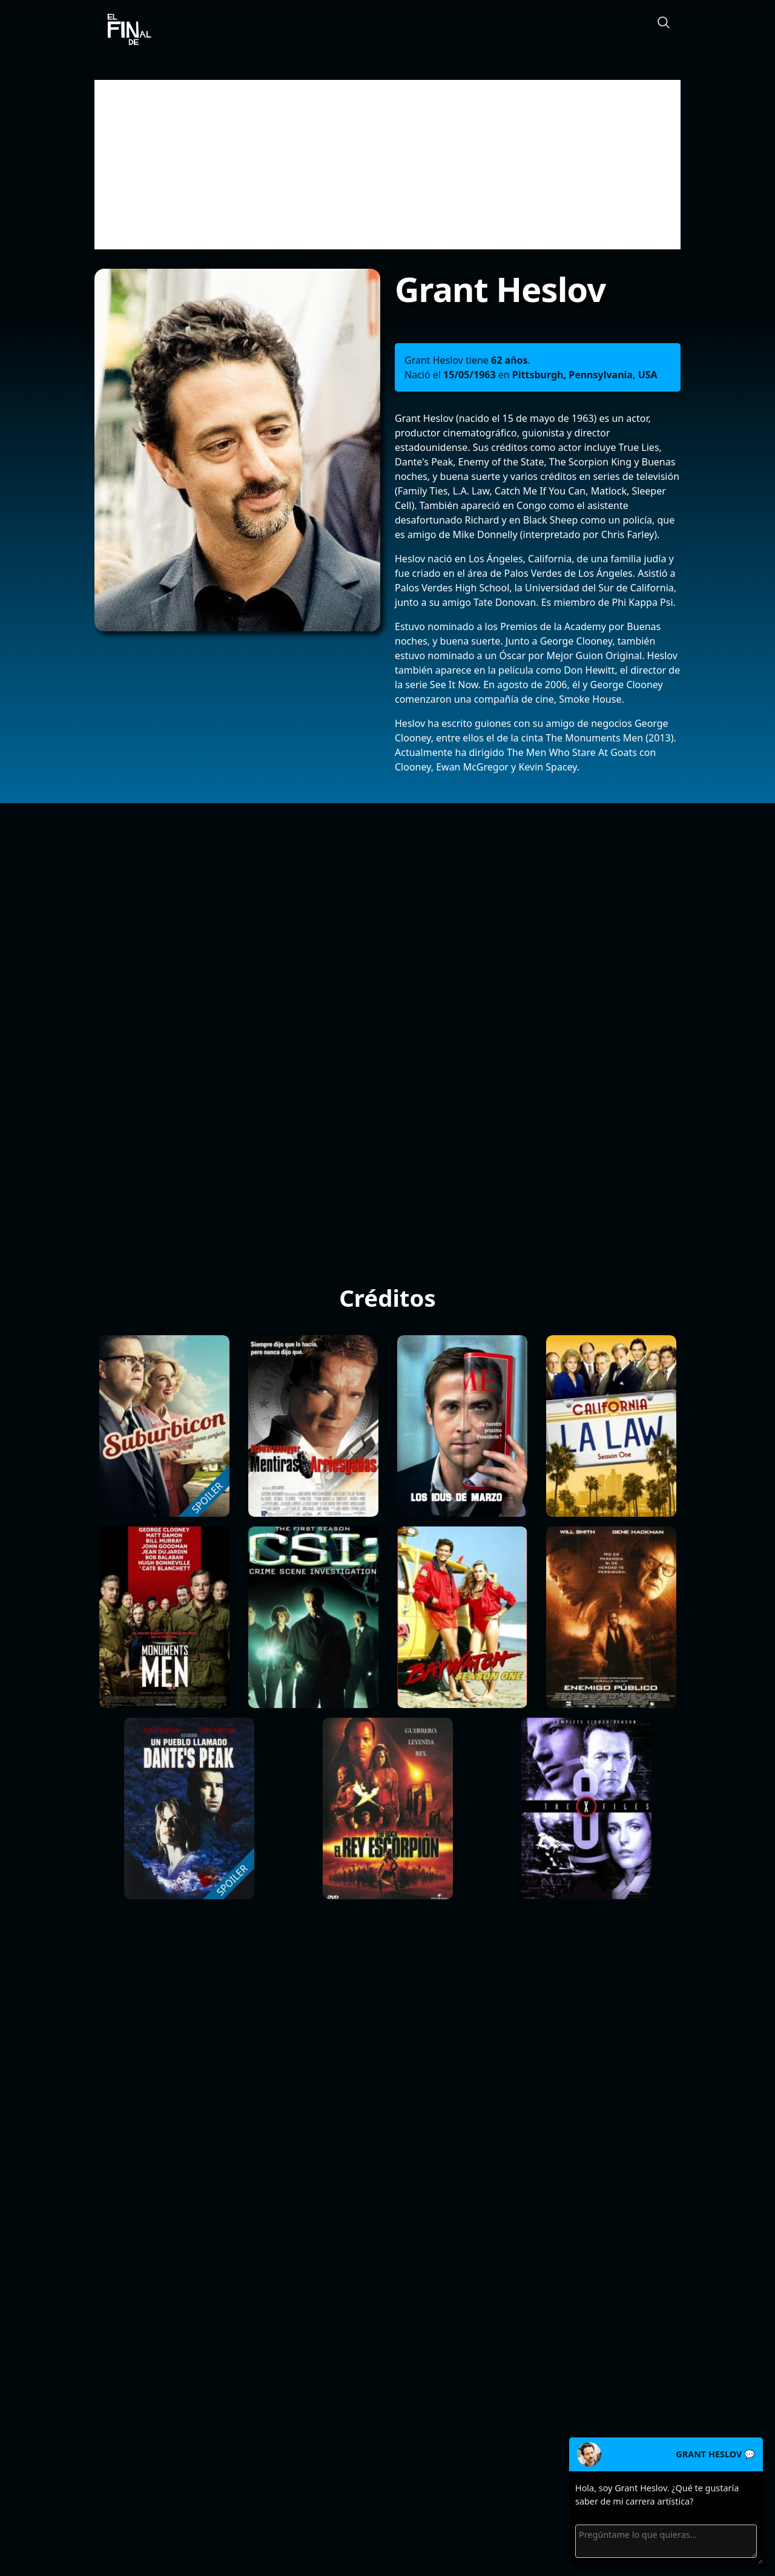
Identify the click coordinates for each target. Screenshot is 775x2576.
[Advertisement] (387, 164)
